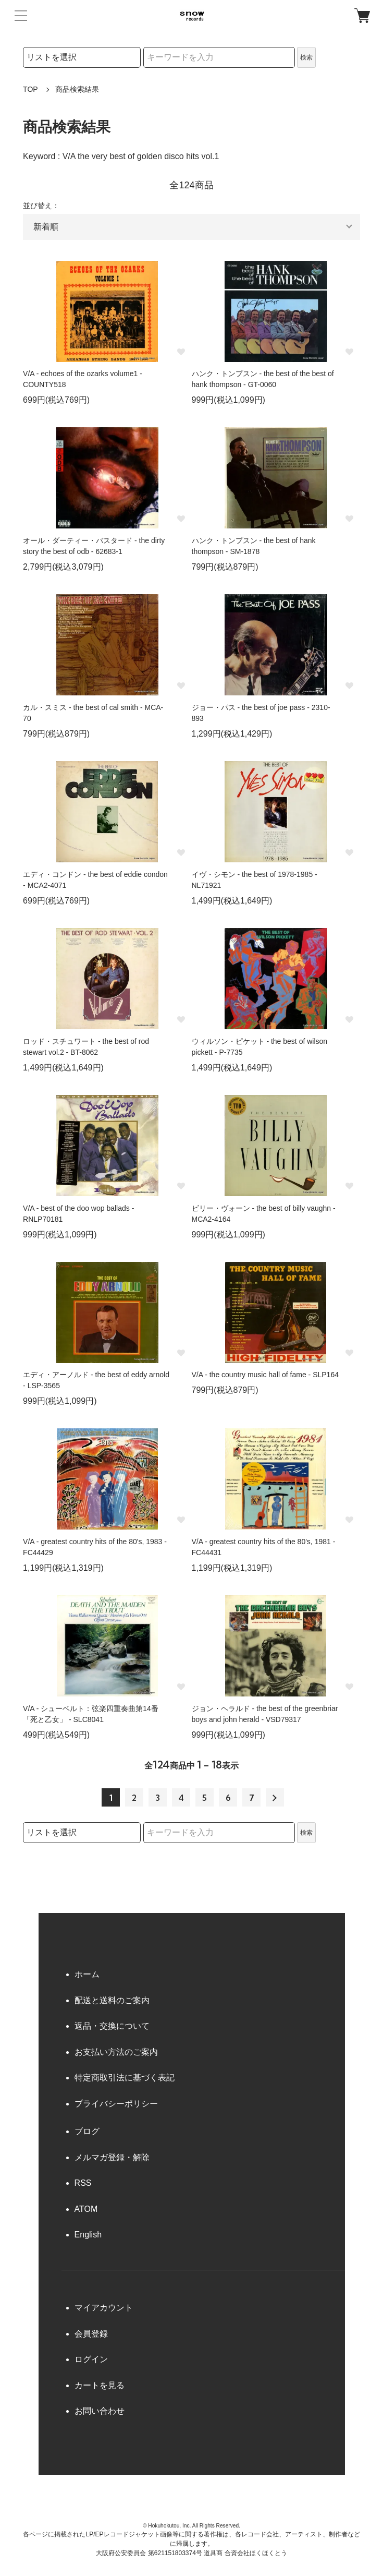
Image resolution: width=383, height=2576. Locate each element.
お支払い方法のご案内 (116, 2052)
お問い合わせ (100, 2410)
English (88, 2234)
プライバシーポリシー (116, 2103)
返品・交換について (112, 2025)
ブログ (87, 2131)
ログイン (91, 2359)
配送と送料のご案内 (112, 2000)
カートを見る (100, 2385)
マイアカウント (104, 2307)
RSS (83, 2182)
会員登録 (91, 2333)
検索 (306, 57)
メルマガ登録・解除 (112, 2157)
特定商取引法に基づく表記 (125, 2077)
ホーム (87, 1974)
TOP (30, 89)
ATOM (86, 2209)
